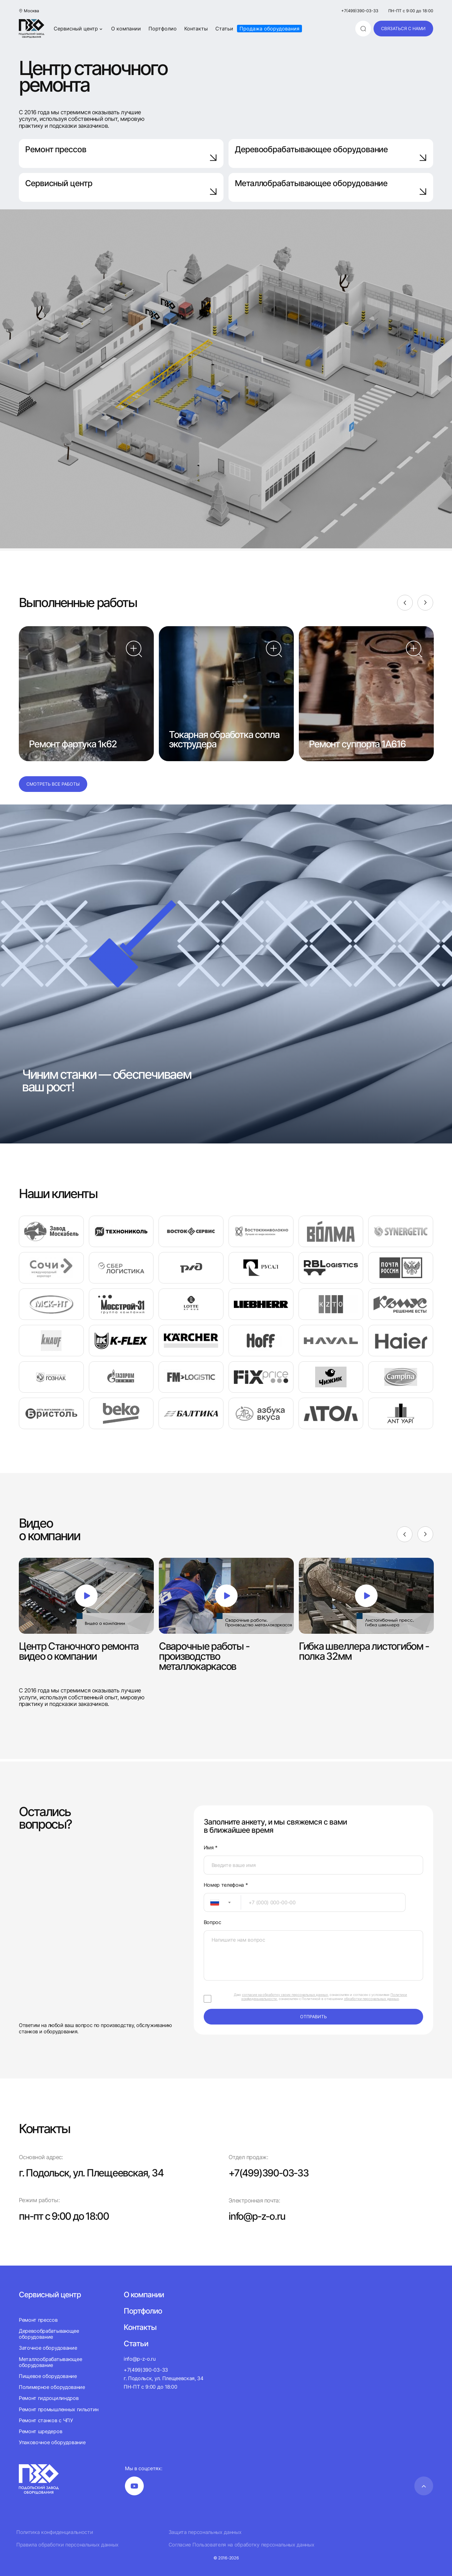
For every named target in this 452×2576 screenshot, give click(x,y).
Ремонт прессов (121, 153)
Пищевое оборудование (48, 2376)
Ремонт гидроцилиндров (48, 2398)
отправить (313, 2016)
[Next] (425, 602)
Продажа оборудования (269, 28)
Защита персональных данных (205, 2532)
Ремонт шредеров (40, 2431)
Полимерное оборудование (52, 2387)
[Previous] (404, 602)
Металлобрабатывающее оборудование (331, 187)
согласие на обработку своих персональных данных (285, 1995)
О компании (126, 28)
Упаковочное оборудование (52, 2442)
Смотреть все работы (53, 784)
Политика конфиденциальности (54, 2532)
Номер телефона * (226, 1885)
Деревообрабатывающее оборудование (331, 153)
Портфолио (162, 28)
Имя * (211, 1848)
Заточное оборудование (48, 2348)
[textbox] (211, 1902)
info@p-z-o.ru (258, 2216)
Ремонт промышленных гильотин (59, 2409)
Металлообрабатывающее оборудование (50, 2362)
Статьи (224, 28)
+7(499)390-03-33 (359, 11)
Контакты (196, 28)
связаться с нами (403, 28)
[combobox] (222, 1902)
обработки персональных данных (371, 1999)
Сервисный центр (79, 28)
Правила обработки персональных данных (67, 2544)
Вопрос (212, 1922)
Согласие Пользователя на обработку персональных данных (242, 2544)
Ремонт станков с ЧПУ (46, 2420)
